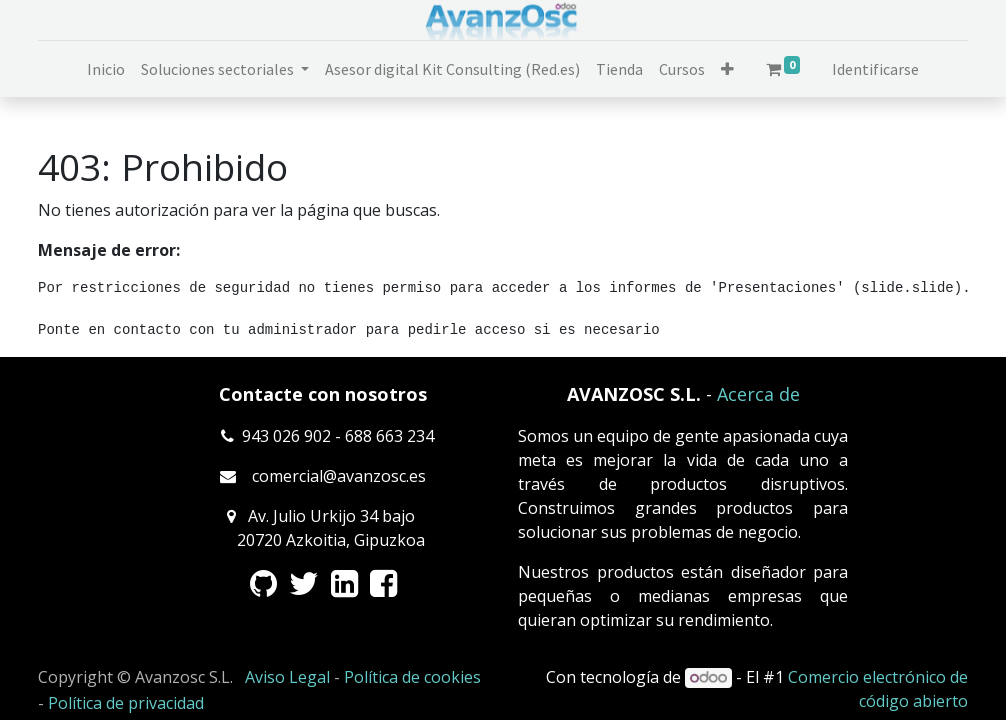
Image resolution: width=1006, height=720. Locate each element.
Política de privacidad (126, 703)
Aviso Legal (287, 677)
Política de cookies (412, 677)
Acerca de (758, 394)
